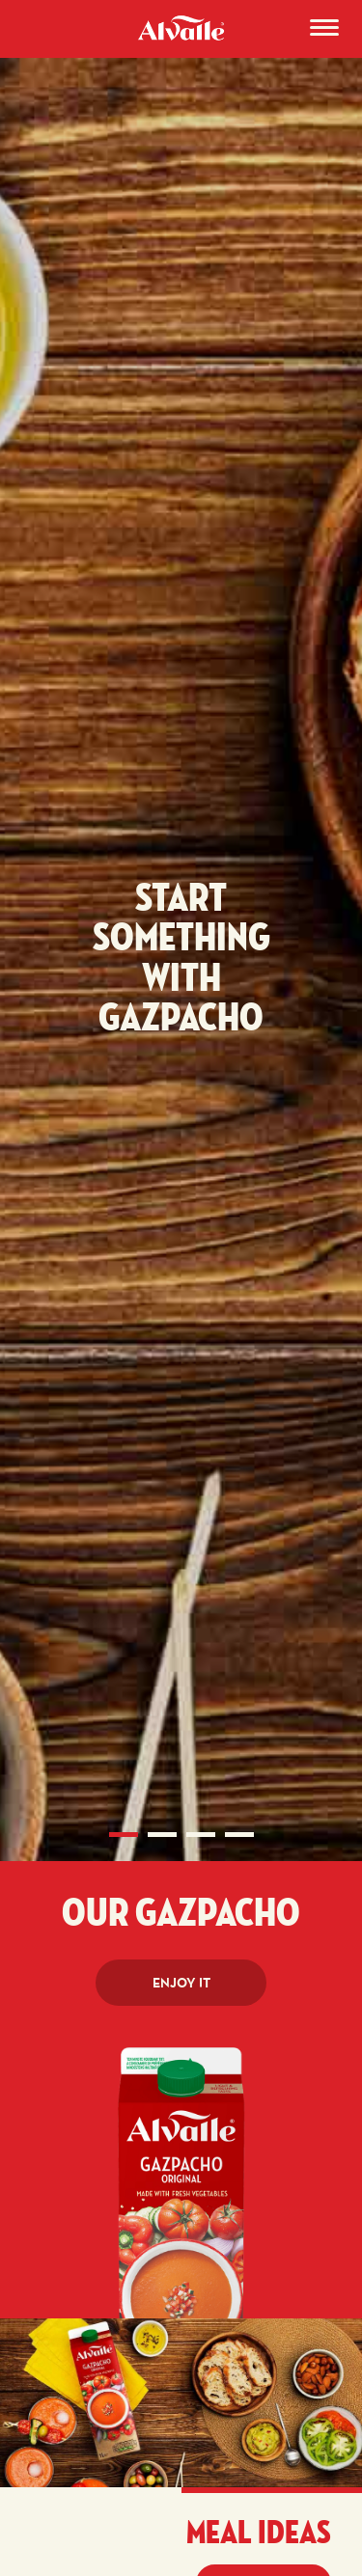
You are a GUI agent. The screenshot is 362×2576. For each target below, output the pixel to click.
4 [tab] (239, 1834)
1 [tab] (123, 1834)
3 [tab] (200, 1834)
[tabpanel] (181, 975)
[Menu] (324, 30)
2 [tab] (162, 1834)
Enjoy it (181, 1982)
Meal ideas (258, 2533)
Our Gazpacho (181, 1914)
